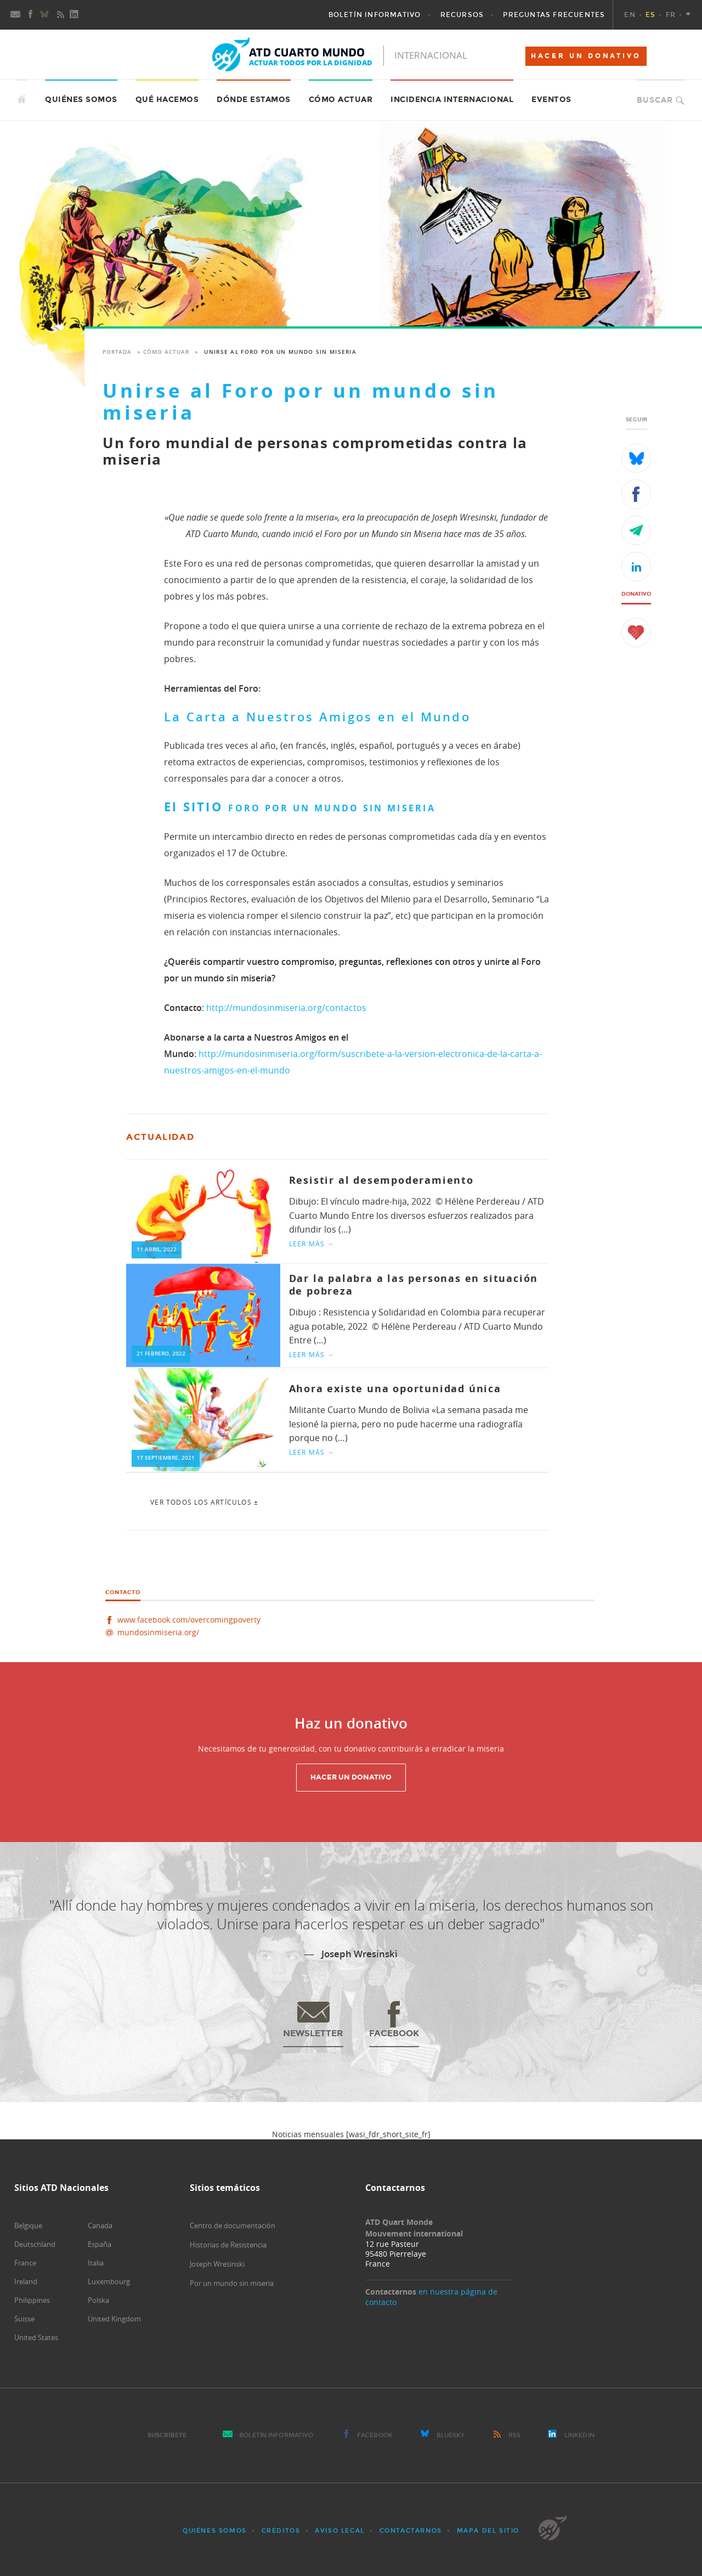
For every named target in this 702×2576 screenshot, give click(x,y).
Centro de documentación (232, 2225)
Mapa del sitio (488, 2530)
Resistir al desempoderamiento (381, 1180)
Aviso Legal (340, 2530)
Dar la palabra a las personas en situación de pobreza (414, 1285)
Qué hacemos (167, 99)
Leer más (312, 1243)
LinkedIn (579, 2435)
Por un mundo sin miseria (232, 2283)
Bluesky (451, 2435)
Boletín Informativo (276, 2435)
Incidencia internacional (451, 99)
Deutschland (34, 2244)
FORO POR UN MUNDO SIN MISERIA (331, 808)
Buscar (655, 100)
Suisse (24, 2319)
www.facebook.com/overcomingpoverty (189, 1619)
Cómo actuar (341, 99)
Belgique (28, 2225)
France (25, 2263)
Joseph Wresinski (217, 2264)
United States (36, 2337)
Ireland (25, 2281)
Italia (96, 2263)
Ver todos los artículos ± (204, 1502)
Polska (98, 2300)
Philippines (32, 2300)
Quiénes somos (81, 99)
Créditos (281, 2530)
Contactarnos (411, 2530)
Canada (100, 2225)
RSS (514, 2435)
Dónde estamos (254, 99)
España (99, 2244)
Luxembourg (109, 2281)
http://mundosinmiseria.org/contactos (286, 1008)
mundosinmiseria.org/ (158, 1632)
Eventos (551, 99)
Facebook (375, 2435)
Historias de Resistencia (228, 2245)
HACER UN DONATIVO (586, 56)
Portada (117, 351)
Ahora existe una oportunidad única (395, 1389)
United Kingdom (114, 2319)
